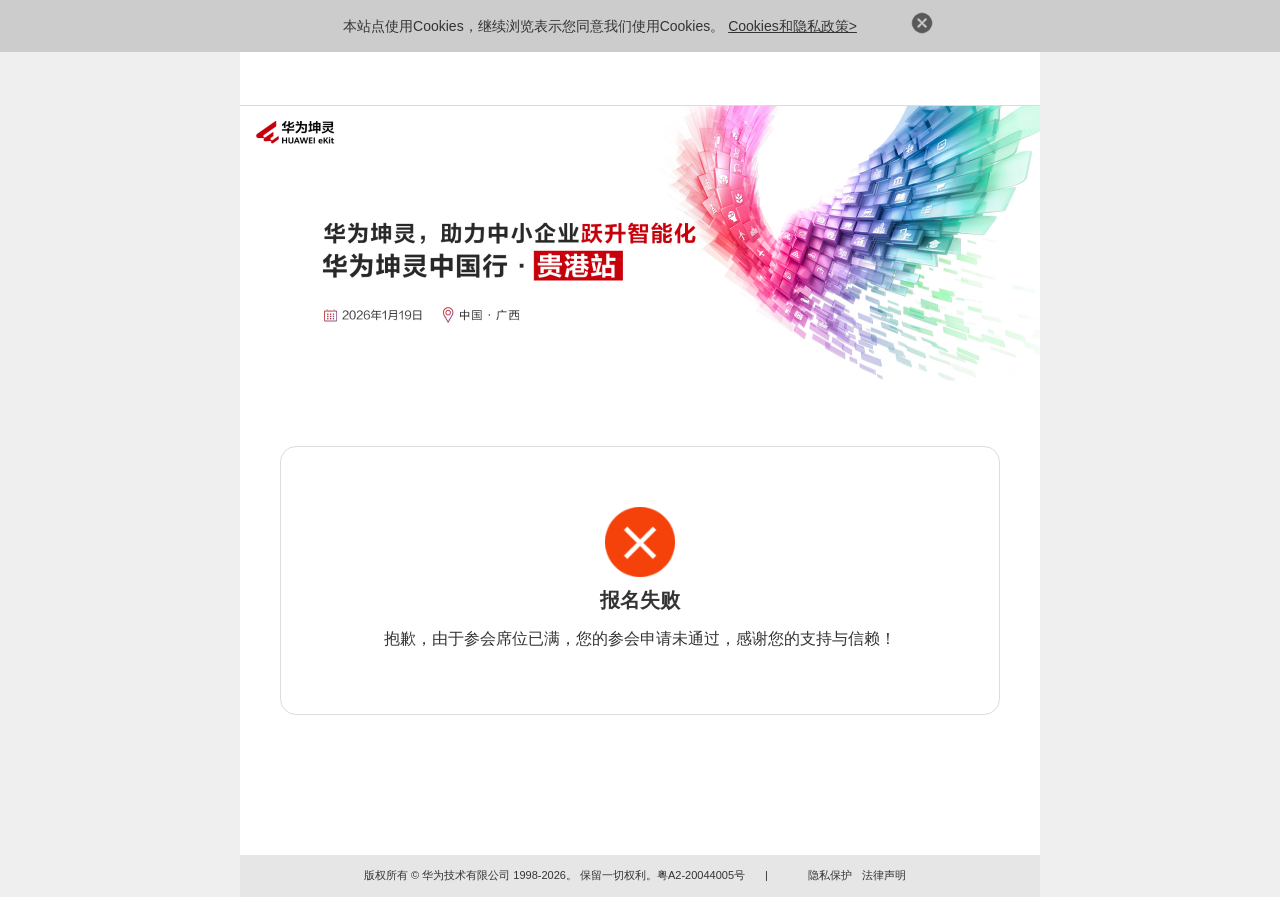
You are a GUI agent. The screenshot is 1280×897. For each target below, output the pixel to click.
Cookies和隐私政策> (792, 26)
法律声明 (884, 875)
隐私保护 (830, 875)
